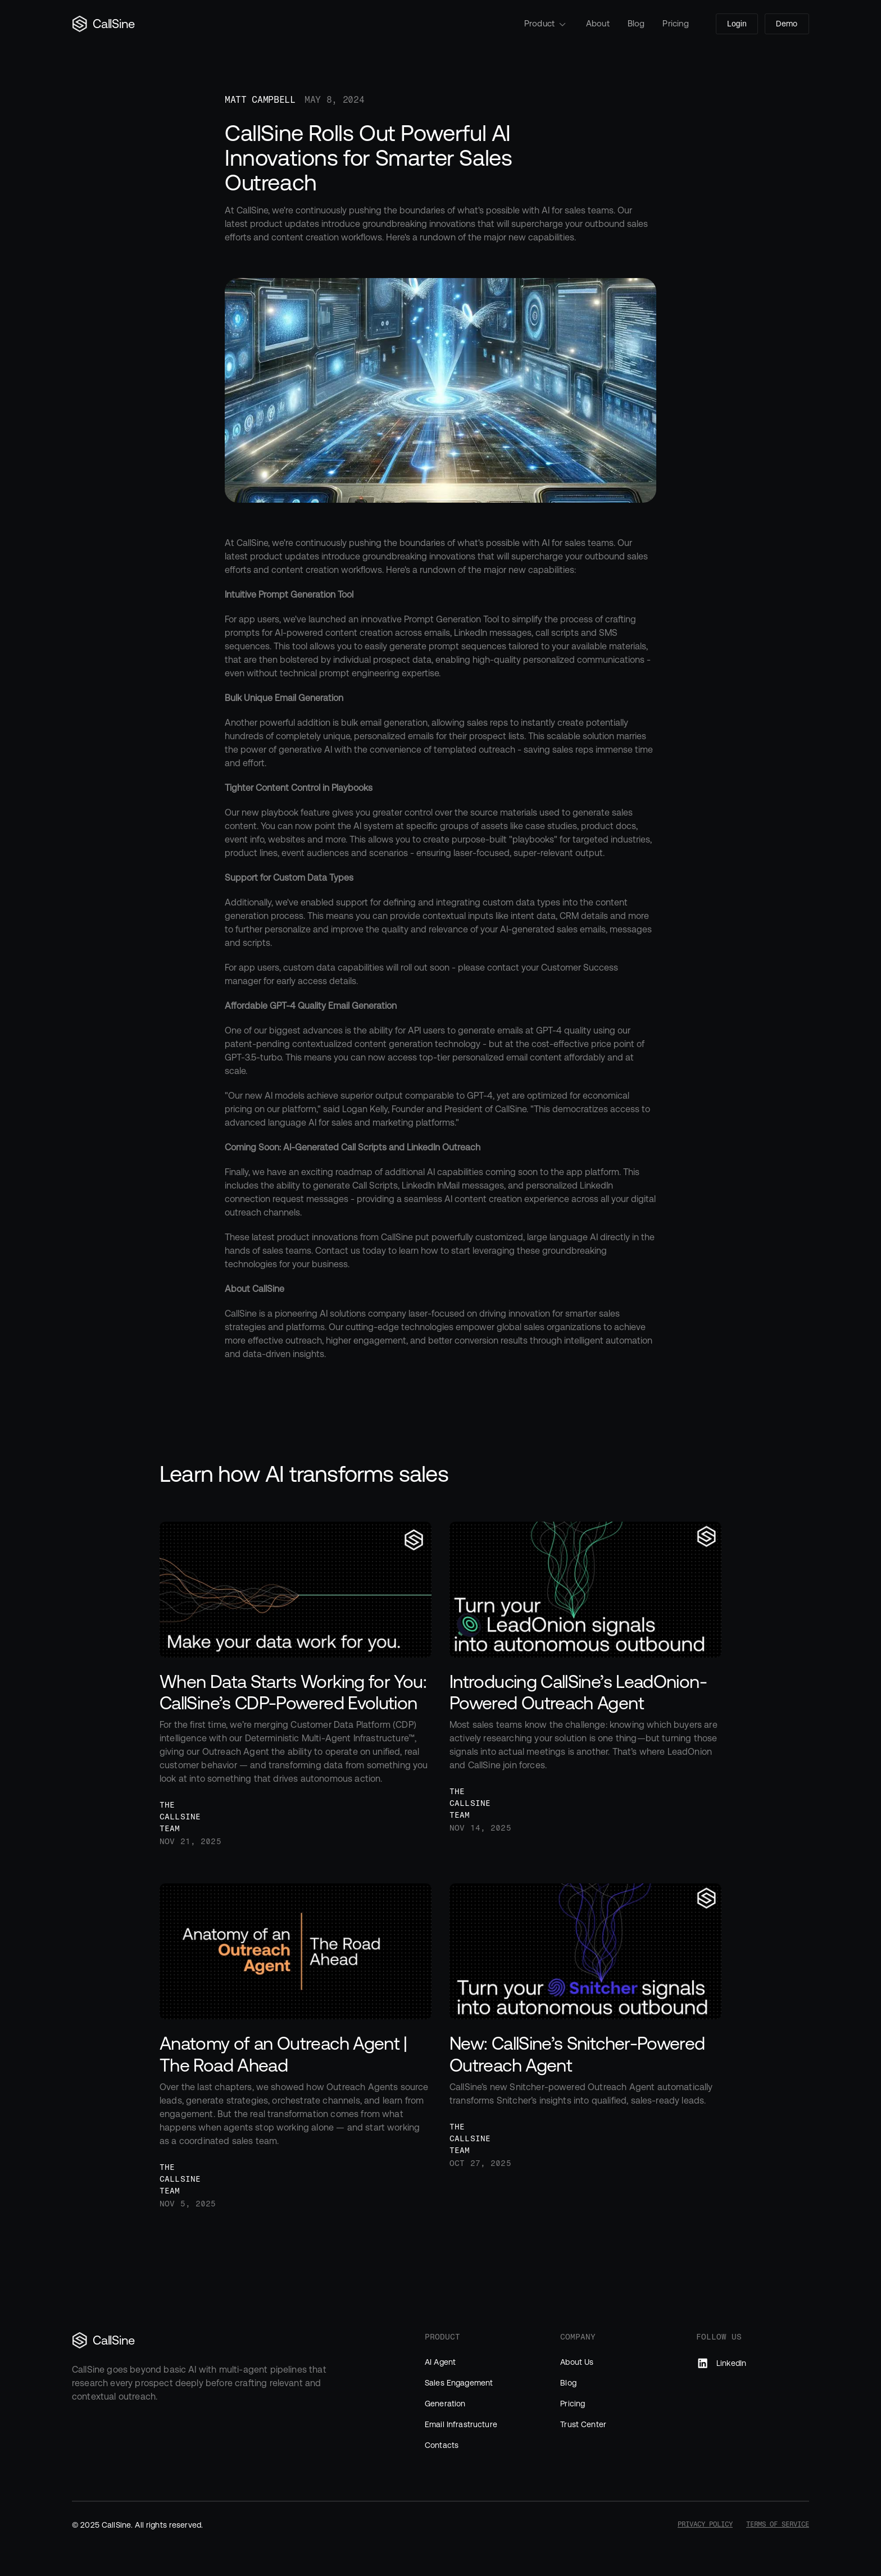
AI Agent (440, 2361)
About (598, 23)
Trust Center (583, 2424)
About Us (576, 2361)
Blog (636, 23)
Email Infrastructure (461, 2424)
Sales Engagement (459, 2382)
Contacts (441, 2445)
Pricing (675, 23)
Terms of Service (777, 2524)
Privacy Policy (705, 2524)
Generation (445, 2403)
